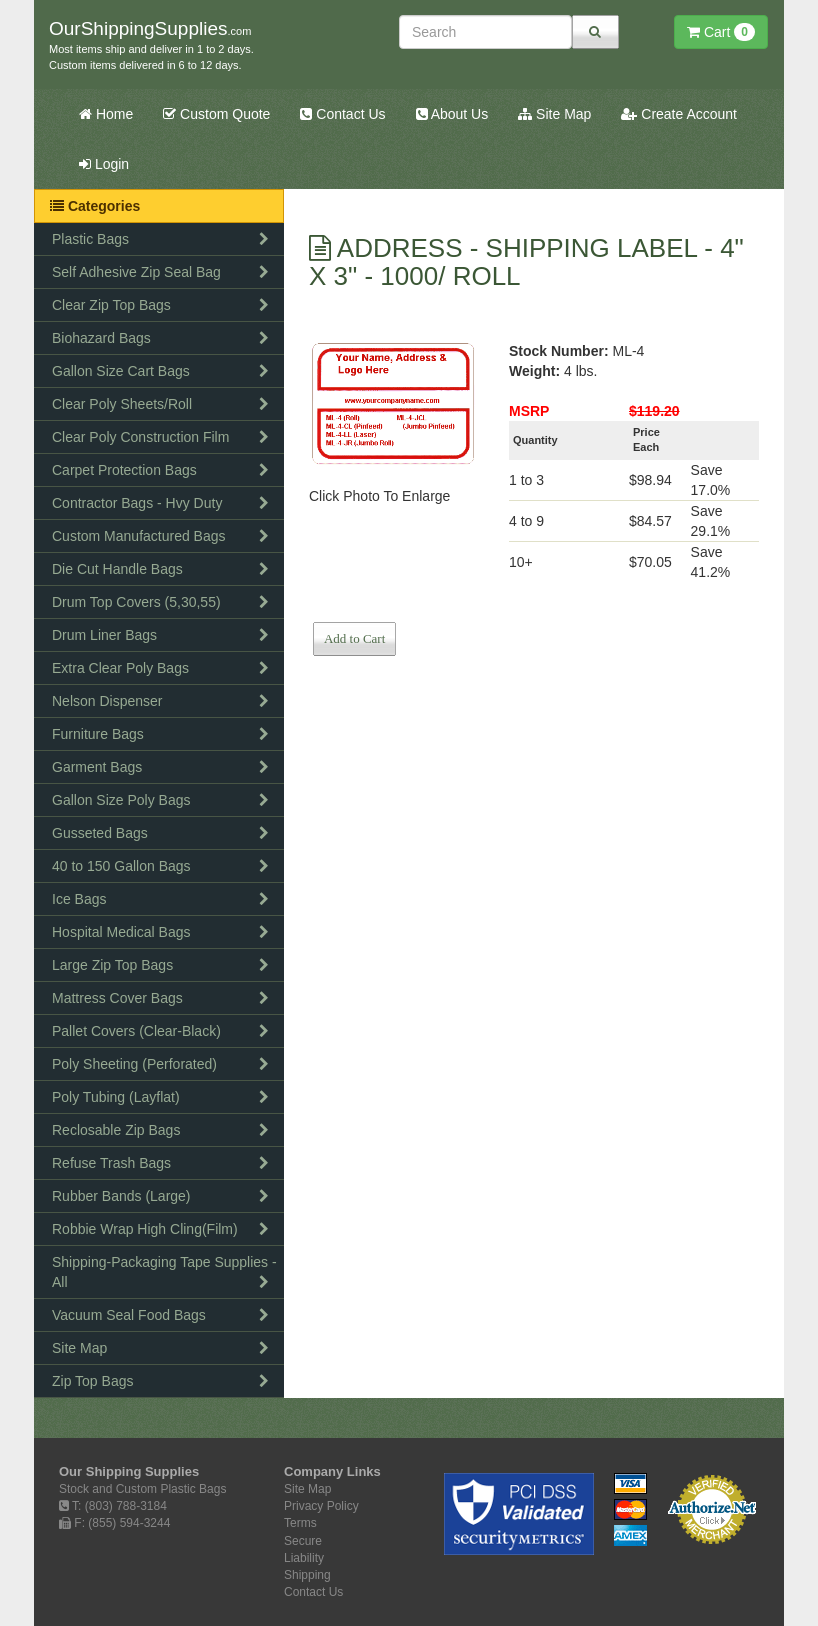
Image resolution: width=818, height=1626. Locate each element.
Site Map (554, 114)
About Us (452, 114)
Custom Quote (216, 114)
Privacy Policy (321, 1506)
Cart (721, 32)
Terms (300, 1523)
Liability (304, 1558)
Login (104, 164)
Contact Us (342, 114)
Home (106, 114)
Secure (303, 1541)
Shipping (307, 1575)
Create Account (679, 114)
